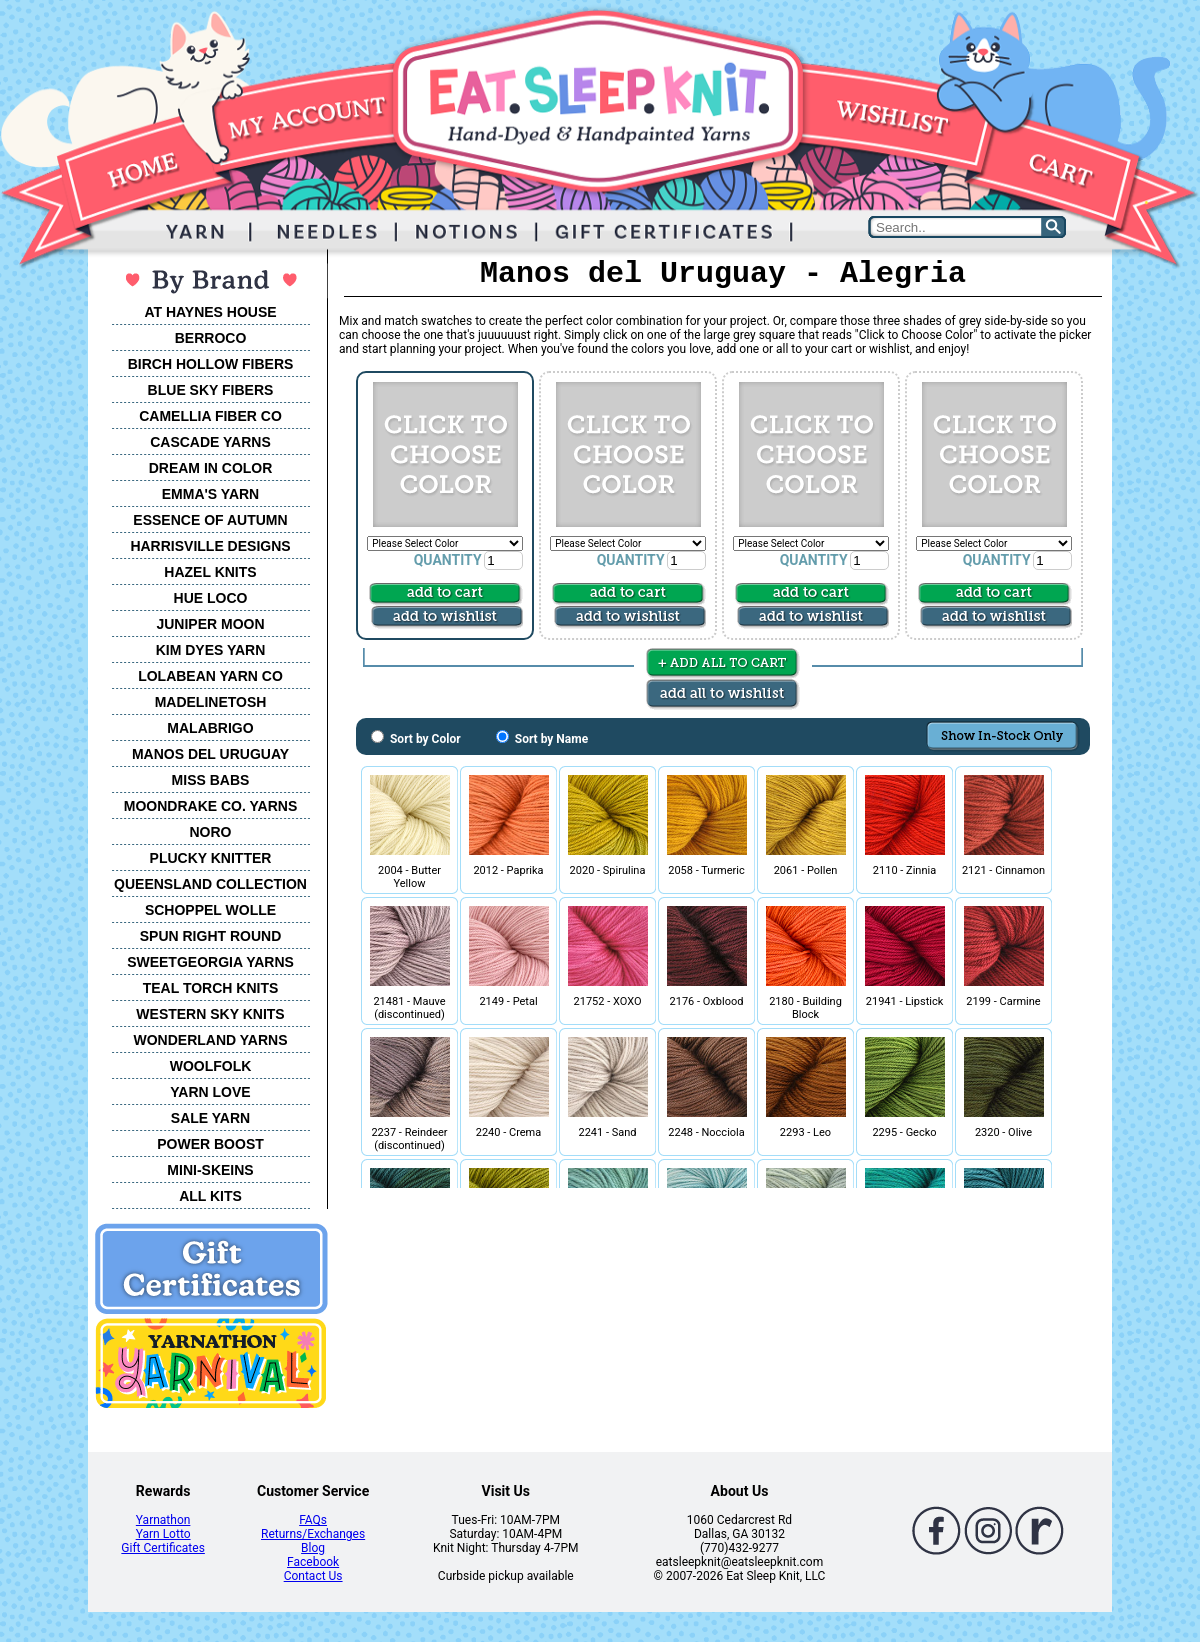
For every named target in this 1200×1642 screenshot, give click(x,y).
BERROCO (211, 338)
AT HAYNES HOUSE (210, 312)
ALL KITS (210, 1196)
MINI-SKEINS (210, 1170)
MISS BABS (211, 780)
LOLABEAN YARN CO (210, 676)
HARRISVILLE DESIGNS (210, 546)
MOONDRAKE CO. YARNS (210, 806)
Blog (313, 1548)
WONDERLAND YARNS (210, 1040)
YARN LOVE (210, 1092)
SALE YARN (210, 1118)
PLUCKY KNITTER (211, 858)
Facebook (313, 1562)
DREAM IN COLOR (211, 468)
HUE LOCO (211, 598)
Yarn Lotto (163, 1534)
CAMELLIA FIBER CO (210, 416)
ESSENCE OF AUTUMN (210, 520)
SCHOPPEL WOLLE (210, 910)
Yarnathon (163, 1520)
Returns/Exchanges (313, 1534)
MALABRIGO (210, 728)
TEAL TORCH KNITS (211, 988)
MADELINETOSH (211, 702)
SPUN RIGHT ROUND (211, 936)
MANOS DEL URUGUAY (210, 754)
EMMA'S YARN (210, 494)
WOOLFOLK (211, 1066)
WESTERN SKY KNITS (210, 1014)
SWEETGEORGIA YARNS (210, 962)
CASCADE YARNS (210, 442)
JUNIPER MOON (210, 624)
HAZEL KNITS (210, 572)
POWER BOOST (210, 1144)
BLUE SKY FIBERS (211, 390)
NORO (211, 832)
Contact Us (313, 1576)
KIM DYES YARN (211, 650)
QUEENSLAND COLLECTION (210, 884)
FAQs (313, 1520)
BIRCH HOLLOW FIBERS (211, 364)
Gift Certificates (162, 1548)
